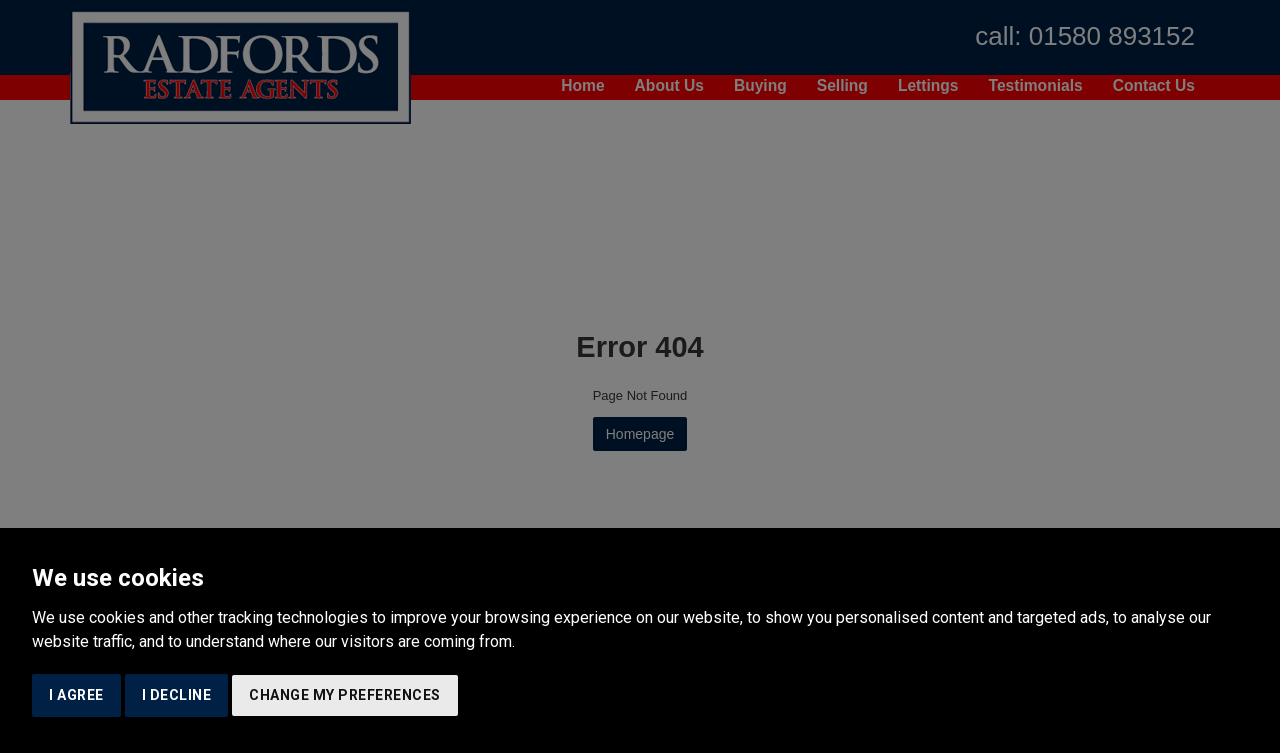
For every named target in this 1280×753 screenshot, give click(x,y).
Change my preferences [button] (345, 695)
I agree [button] (76, 695)
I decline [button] (177, 695)
